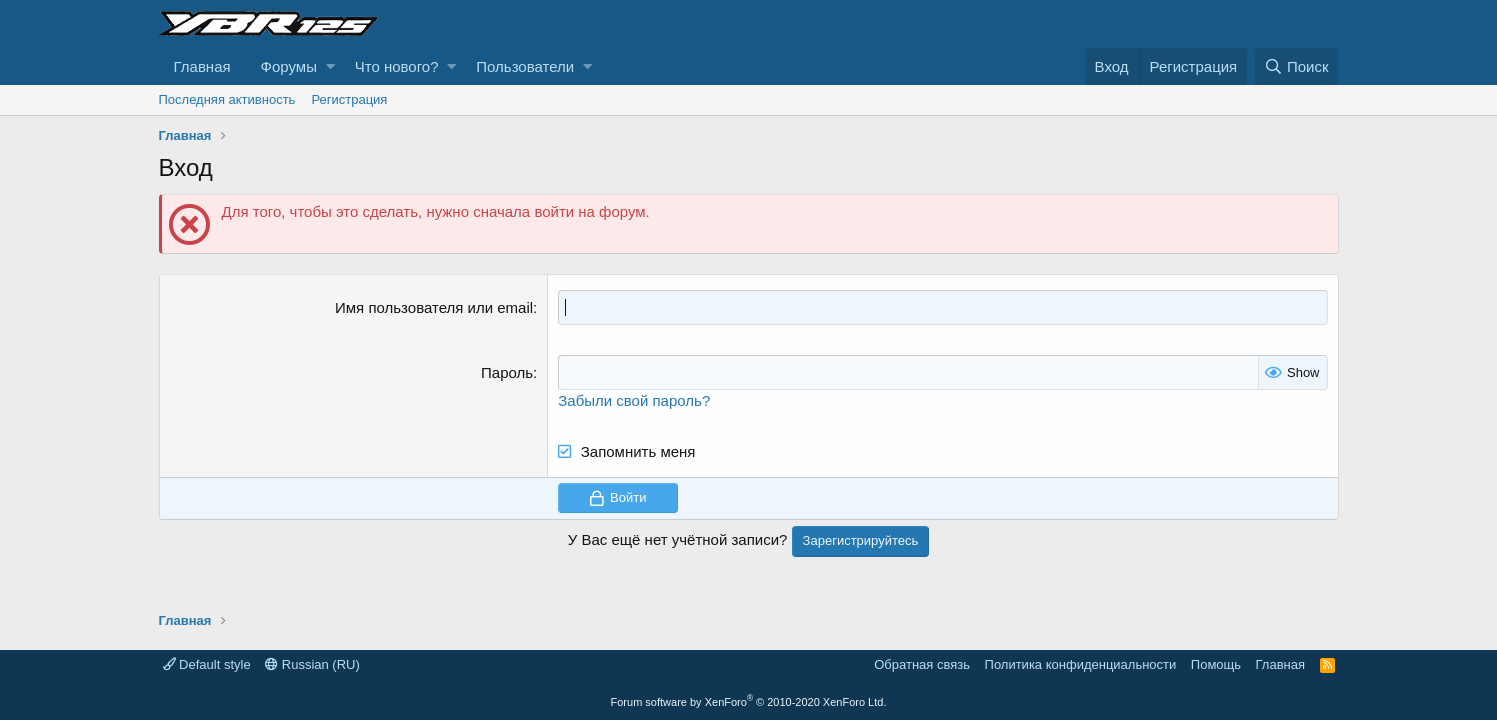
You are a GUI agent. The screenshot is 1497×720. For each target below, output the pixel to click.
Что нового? (397, 66)
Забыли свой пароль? (634, 400)
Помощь (1216, 664)
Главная (202, 66)
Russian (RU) (312, 664)
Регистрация (349, 99)
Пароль (507, 372)
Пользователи (525, 66)
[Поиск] (1297, 66)
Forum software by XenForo (749, 702)
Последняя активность (227, 99)
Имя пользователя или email (434, 307)
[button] (330, 66)
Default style (207, 664)
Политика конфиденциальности (1081, 664)
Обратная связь (922, 664)
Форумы (289, 66)
